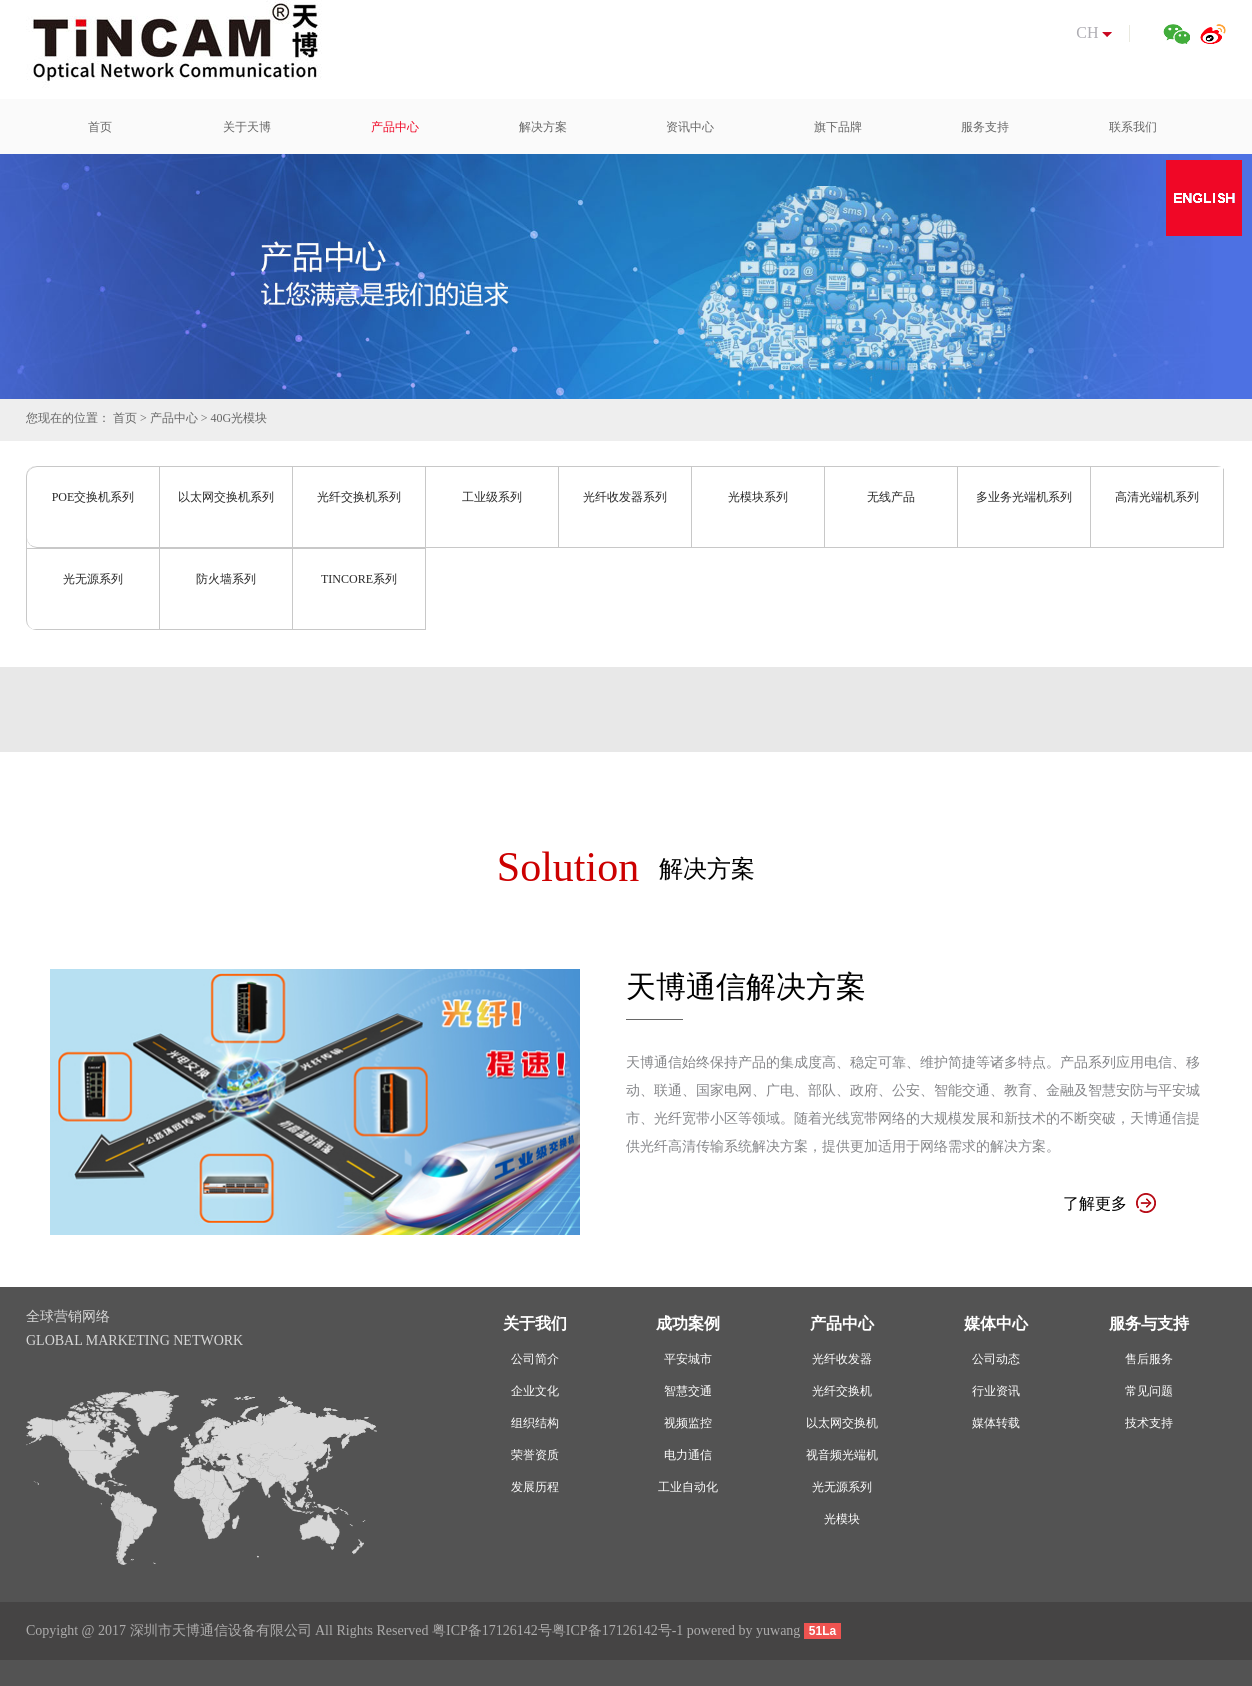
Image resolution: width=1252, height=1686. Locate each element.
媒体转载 (996, 1423)
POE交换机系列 (93, 497)
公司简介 (535, 1359)
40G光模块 (239, 418)
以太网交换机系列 (226, 497)
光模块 (842, 1519)
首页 (125, 418)
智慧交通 (688, 1391)
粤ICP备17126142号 (492, 1630)
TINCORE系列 (359, 579)
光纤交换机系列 (359, 497)
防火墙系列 (226, 579)
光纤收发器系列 (625, 497)
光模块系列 (758, 497)
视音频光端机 (842, 1455)
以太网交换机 (842, 1423)
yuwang (778, 1630)
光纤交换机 (842, 1391)
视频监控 (688, 1423)
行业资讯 (996, 1391)
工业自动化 (688, 1487)
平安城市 (688, 1359)
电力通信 (688, 1455)
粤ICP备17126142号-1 (617, 1630)
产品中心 (174, 418)
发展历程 (535, 1487)
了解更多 (1109, 1203)
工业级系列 (492, 497)
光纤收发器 (842, 1359)
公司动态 (996, 1359)
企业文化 (535, 1391)
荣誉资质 (535, 1455)
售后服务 (1149, 1359)
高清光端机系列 (1157, 497)
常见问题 (1149, 1391)
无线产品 (891, 497)
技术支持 (1149, 1423)
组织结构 (535, 1423)
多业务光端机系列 (1024, 497)
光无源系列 (93, 579)
